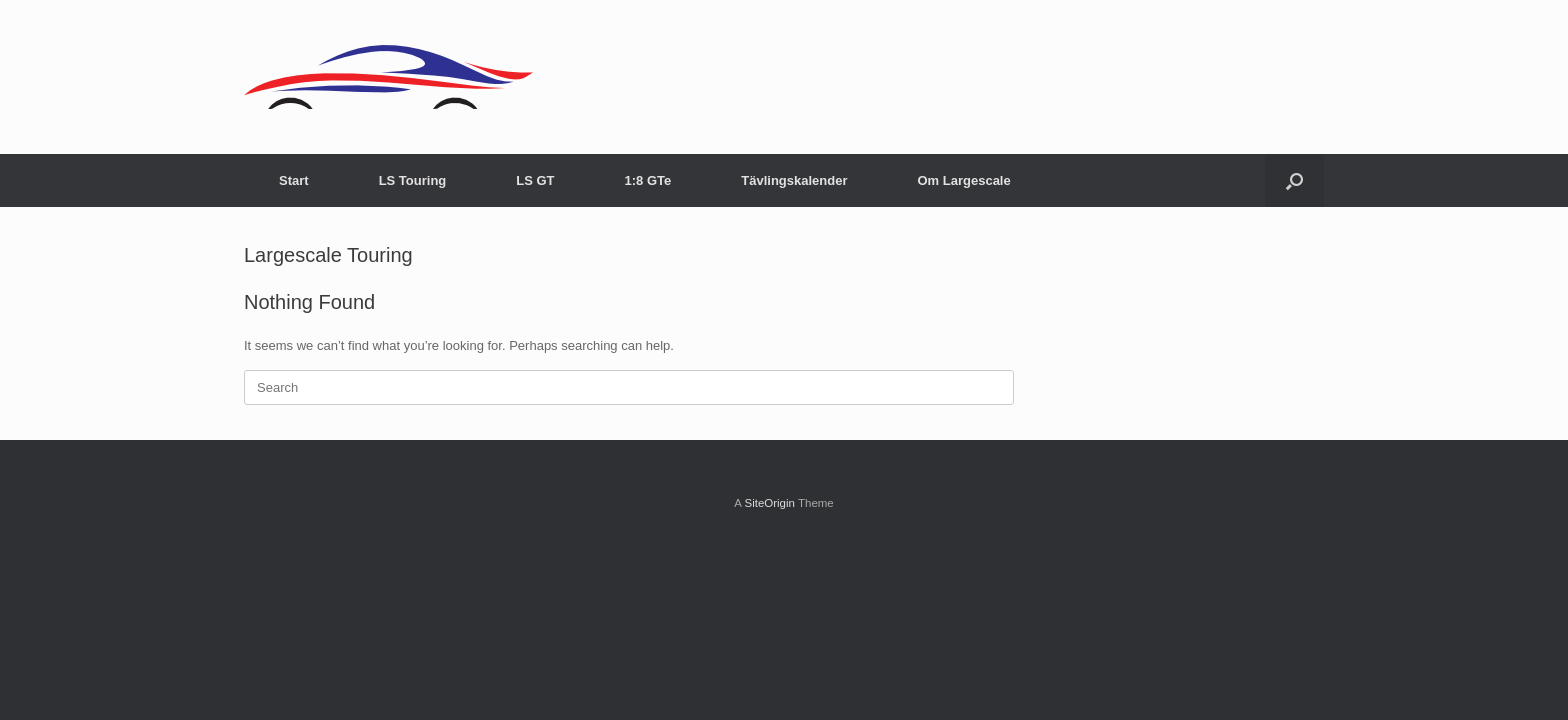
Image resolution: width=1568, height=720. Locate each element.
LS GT (535, 180)
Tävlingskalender (794, 180)
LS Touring (413, 180)
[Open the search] (1294, 180)
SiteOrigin (769, 503)
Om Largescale (963, 180)
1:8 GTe (648, 180)
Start (294, 180)
